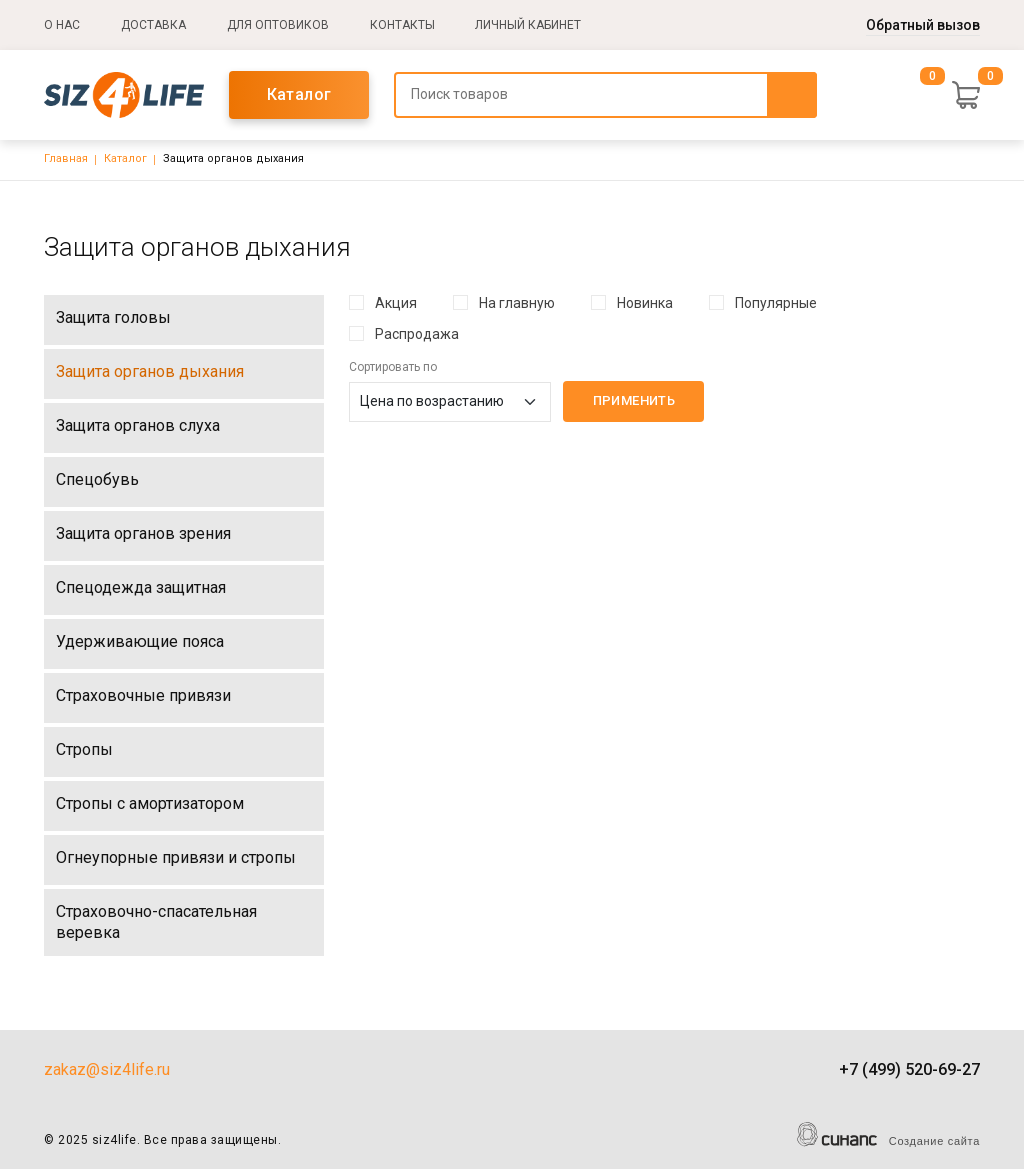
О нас (62, 25)
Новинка (645, 303)
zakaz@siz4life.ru (107, 1069)
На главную (517, 303)
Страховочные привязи (143, 695)
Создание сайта (934, 1141)
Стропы (84, 749)
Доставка (153, 25)
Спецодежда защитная (141, 587)
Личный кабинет (528, 25)
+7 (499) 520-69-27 (909, 1069)
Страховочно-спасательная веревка (156, 922)
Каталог (299, 94)
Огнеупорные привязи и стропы (176, 857)
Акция (396, 303)
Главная (66, 158)
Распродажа (417, 334)
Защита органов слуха (138, 425)
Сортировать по (393, 367)
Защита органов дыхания (150, 371)
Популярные (776, 303)
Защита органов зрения (143, 533)
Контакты (402, 25)
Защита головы (113, 317)
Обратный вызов (923, 25)
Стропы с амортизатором (150, 803)
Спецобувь (97, 479)
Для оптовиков (278, 25)
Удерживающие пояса (140, 641)
